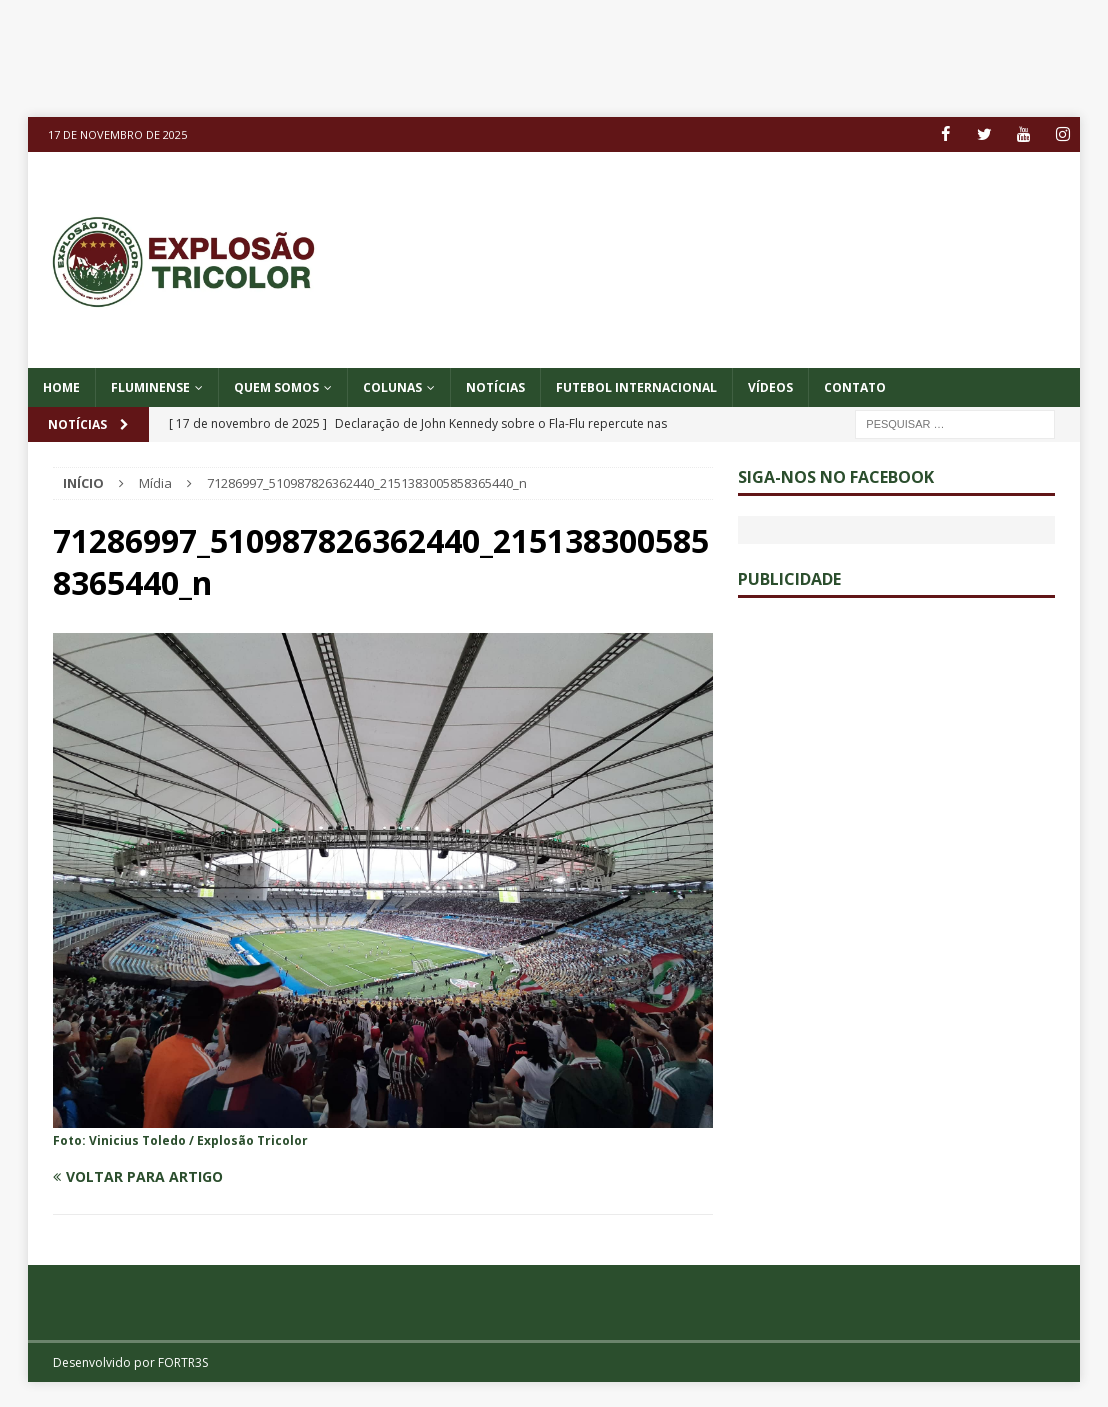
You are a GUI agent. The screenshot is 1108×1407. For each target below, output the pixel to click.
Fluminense (150, 387)
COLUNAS (392, 387)
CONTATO (855, 387)
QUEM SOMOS (276, 387)
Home (61, 387)
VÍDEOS (770, 387)
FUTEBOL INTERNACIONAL (636, 387)
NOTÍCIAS (495, 387)
